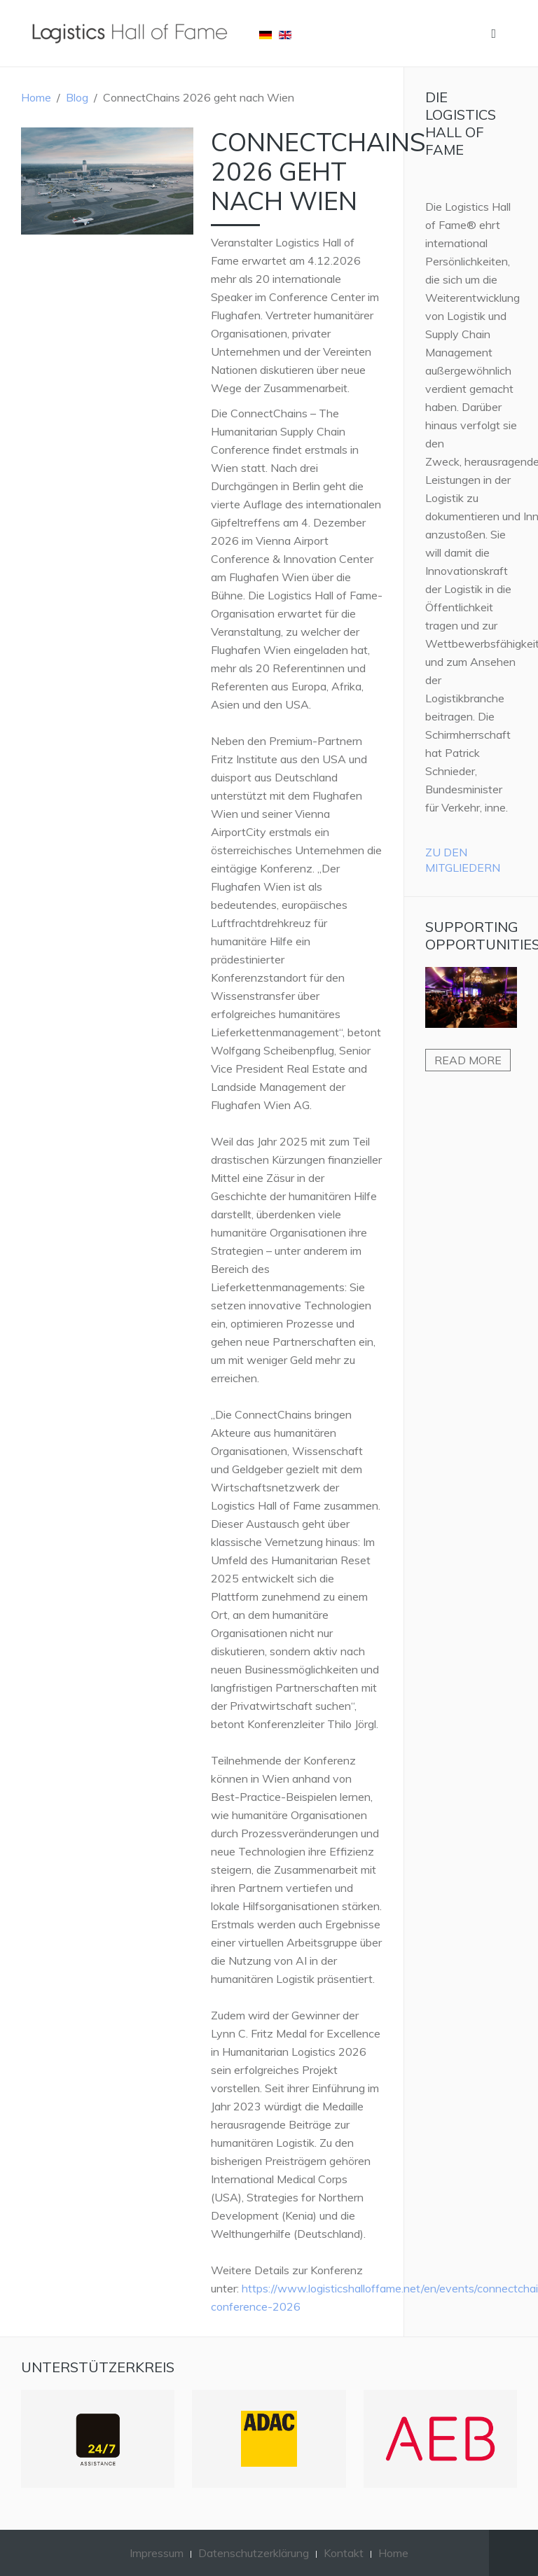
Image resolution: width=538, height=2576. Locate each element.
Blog (77, 97)
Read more (468, 1060)
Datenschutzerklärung (253, 2553)
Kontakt (344, 2553)
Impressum (157, 2553)
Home (36, 97)
